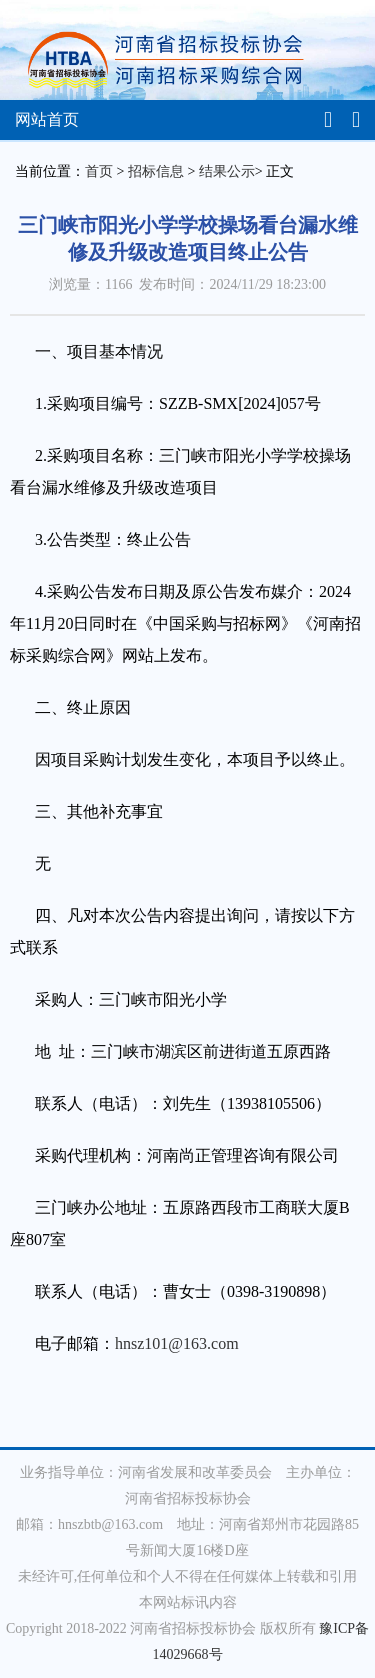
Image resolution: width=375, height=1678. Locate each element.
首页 (99, 171)
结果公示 (227, 171)
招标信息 (156, 171)
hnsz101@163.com (177, 1343)
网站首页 (47, 119)
